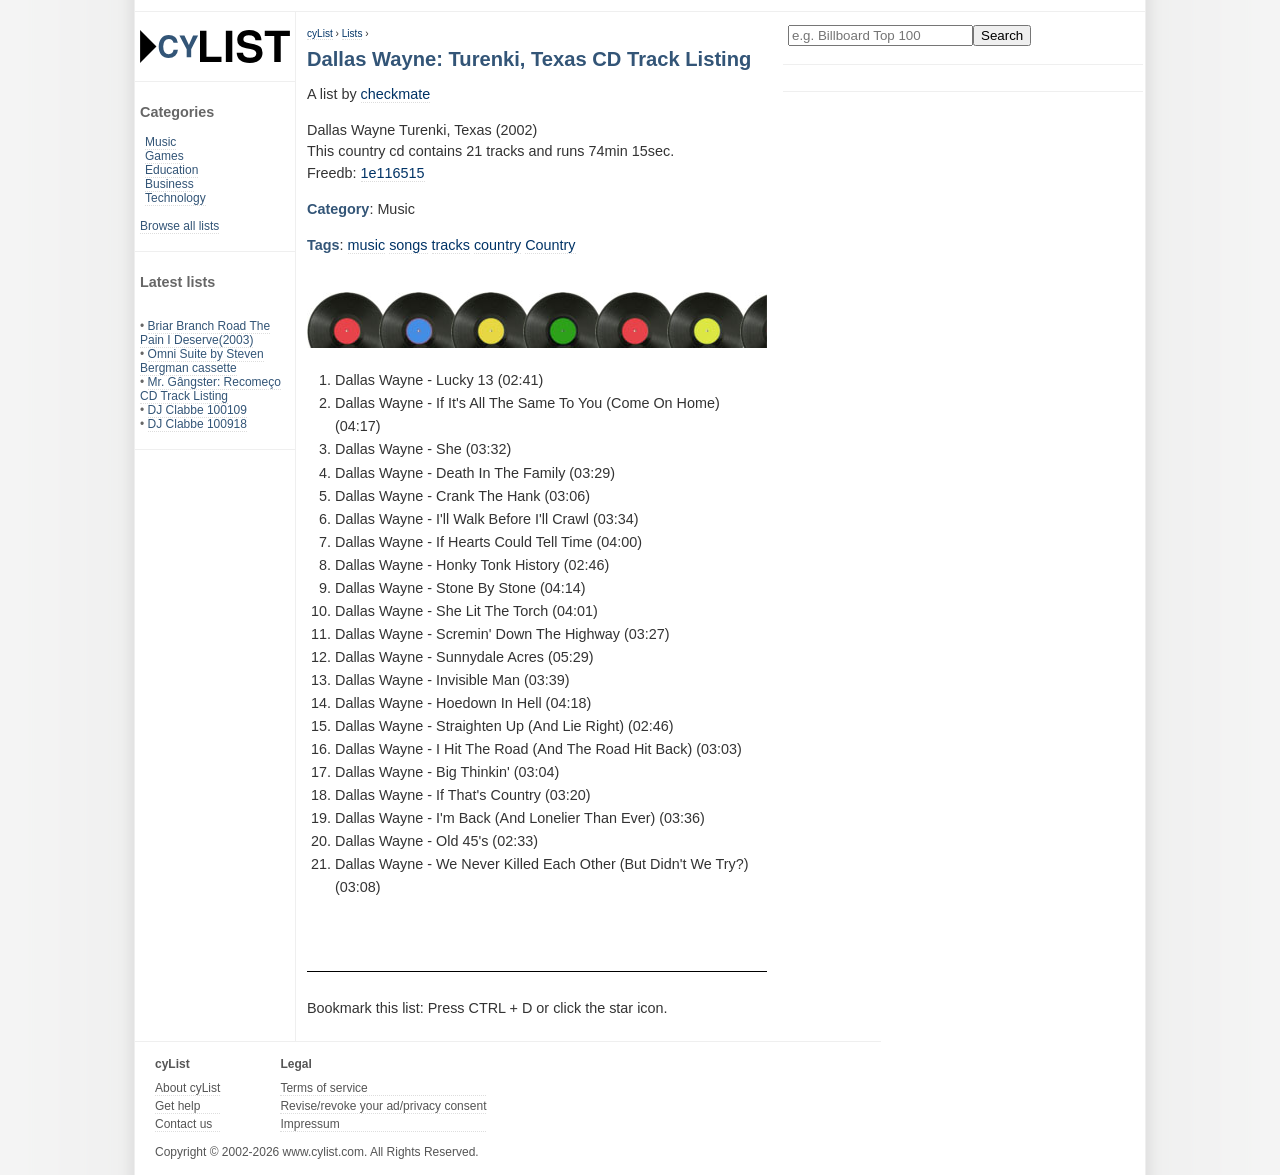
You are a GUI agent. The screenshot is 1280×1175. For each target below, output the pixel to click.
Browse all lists (179, 226)
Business (169, 184)
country (497, 245)
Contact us (183, 1124)
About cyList (187, 1088)
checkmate (396, 94)
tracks (451, 245)
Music (160, 142)
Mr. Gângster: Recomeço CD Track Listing (210, 389)
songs (408, 245)
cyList (320, 33)
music (367, 245)
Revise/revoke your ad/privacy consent (383, 1106)
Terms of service (323, 1088)
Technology (175, 198)
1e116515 (393, 173)
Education (171, 170)
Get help (177, 1106)
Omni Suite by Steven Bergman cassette (202, 361)
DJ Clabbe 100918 (197, 424)
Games (164, 156)
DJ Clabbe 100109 (197, 410)
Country (550, 245)
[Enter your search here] (880, 35)
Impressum (309, 1124)
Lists (352, 33)
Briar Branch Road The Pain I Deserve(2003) (205, 333)
